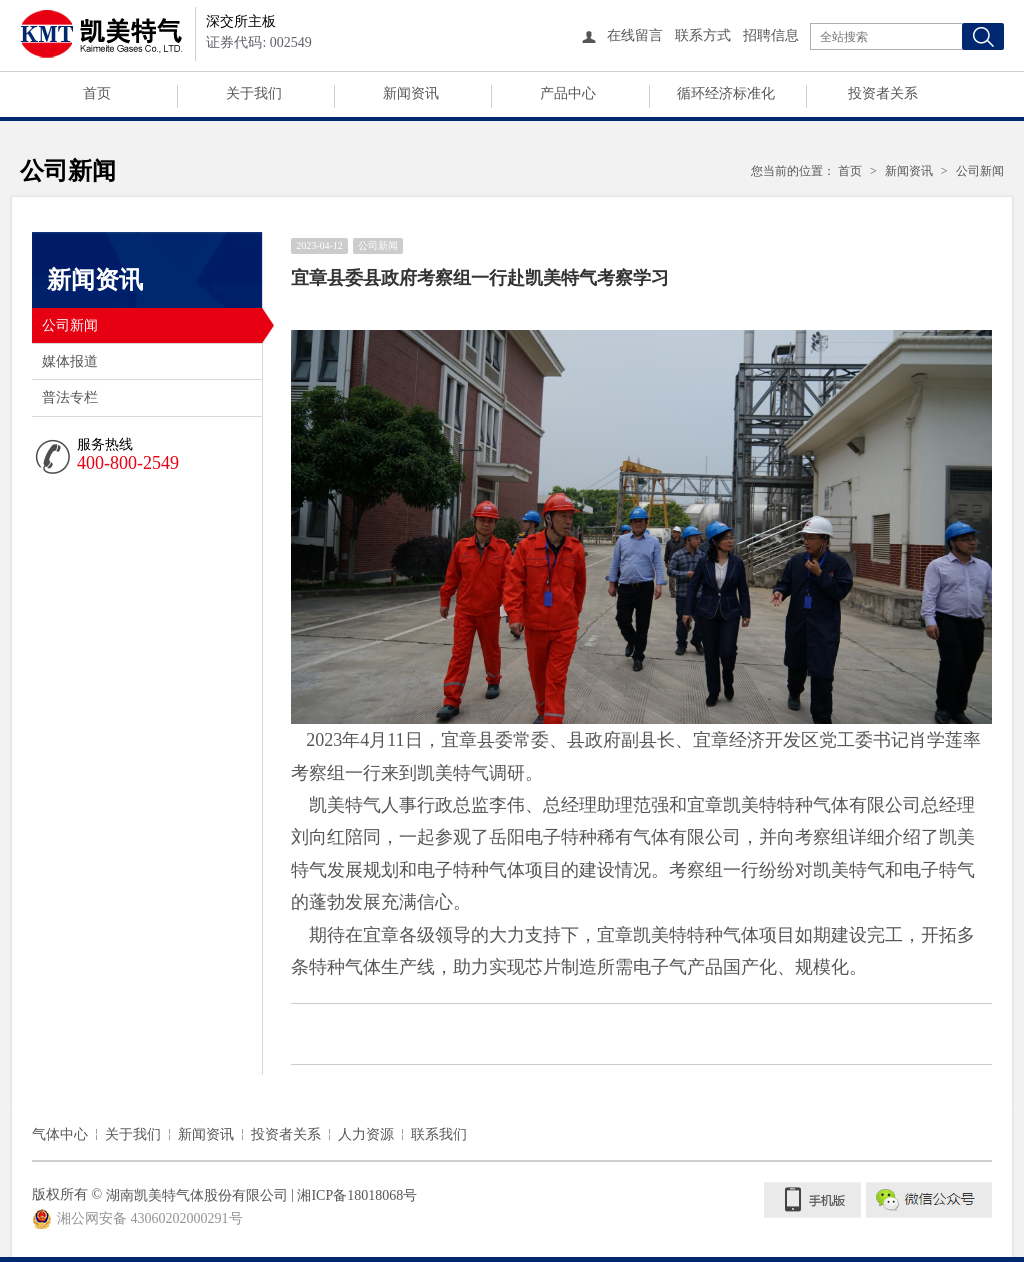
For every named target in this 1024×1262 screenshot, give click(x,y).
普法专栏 (70, 397)
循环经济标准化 (726, 93)
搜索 (983, 36)
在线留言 (635, 35)
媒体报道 (70, 361)
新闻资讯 (411, 93)
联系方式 (703, 35)
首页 (97, 93)
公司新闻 (152, 325)
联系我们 (439, 1134)
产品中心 (568, 93)
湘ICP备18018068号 (357, 1195)
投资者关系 (883, 93)
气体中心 (60, 1134)
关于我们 (254, 93)
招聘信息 (771, 35)
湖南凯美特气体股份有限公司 (197, 1195)
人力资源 (366, 1134)
